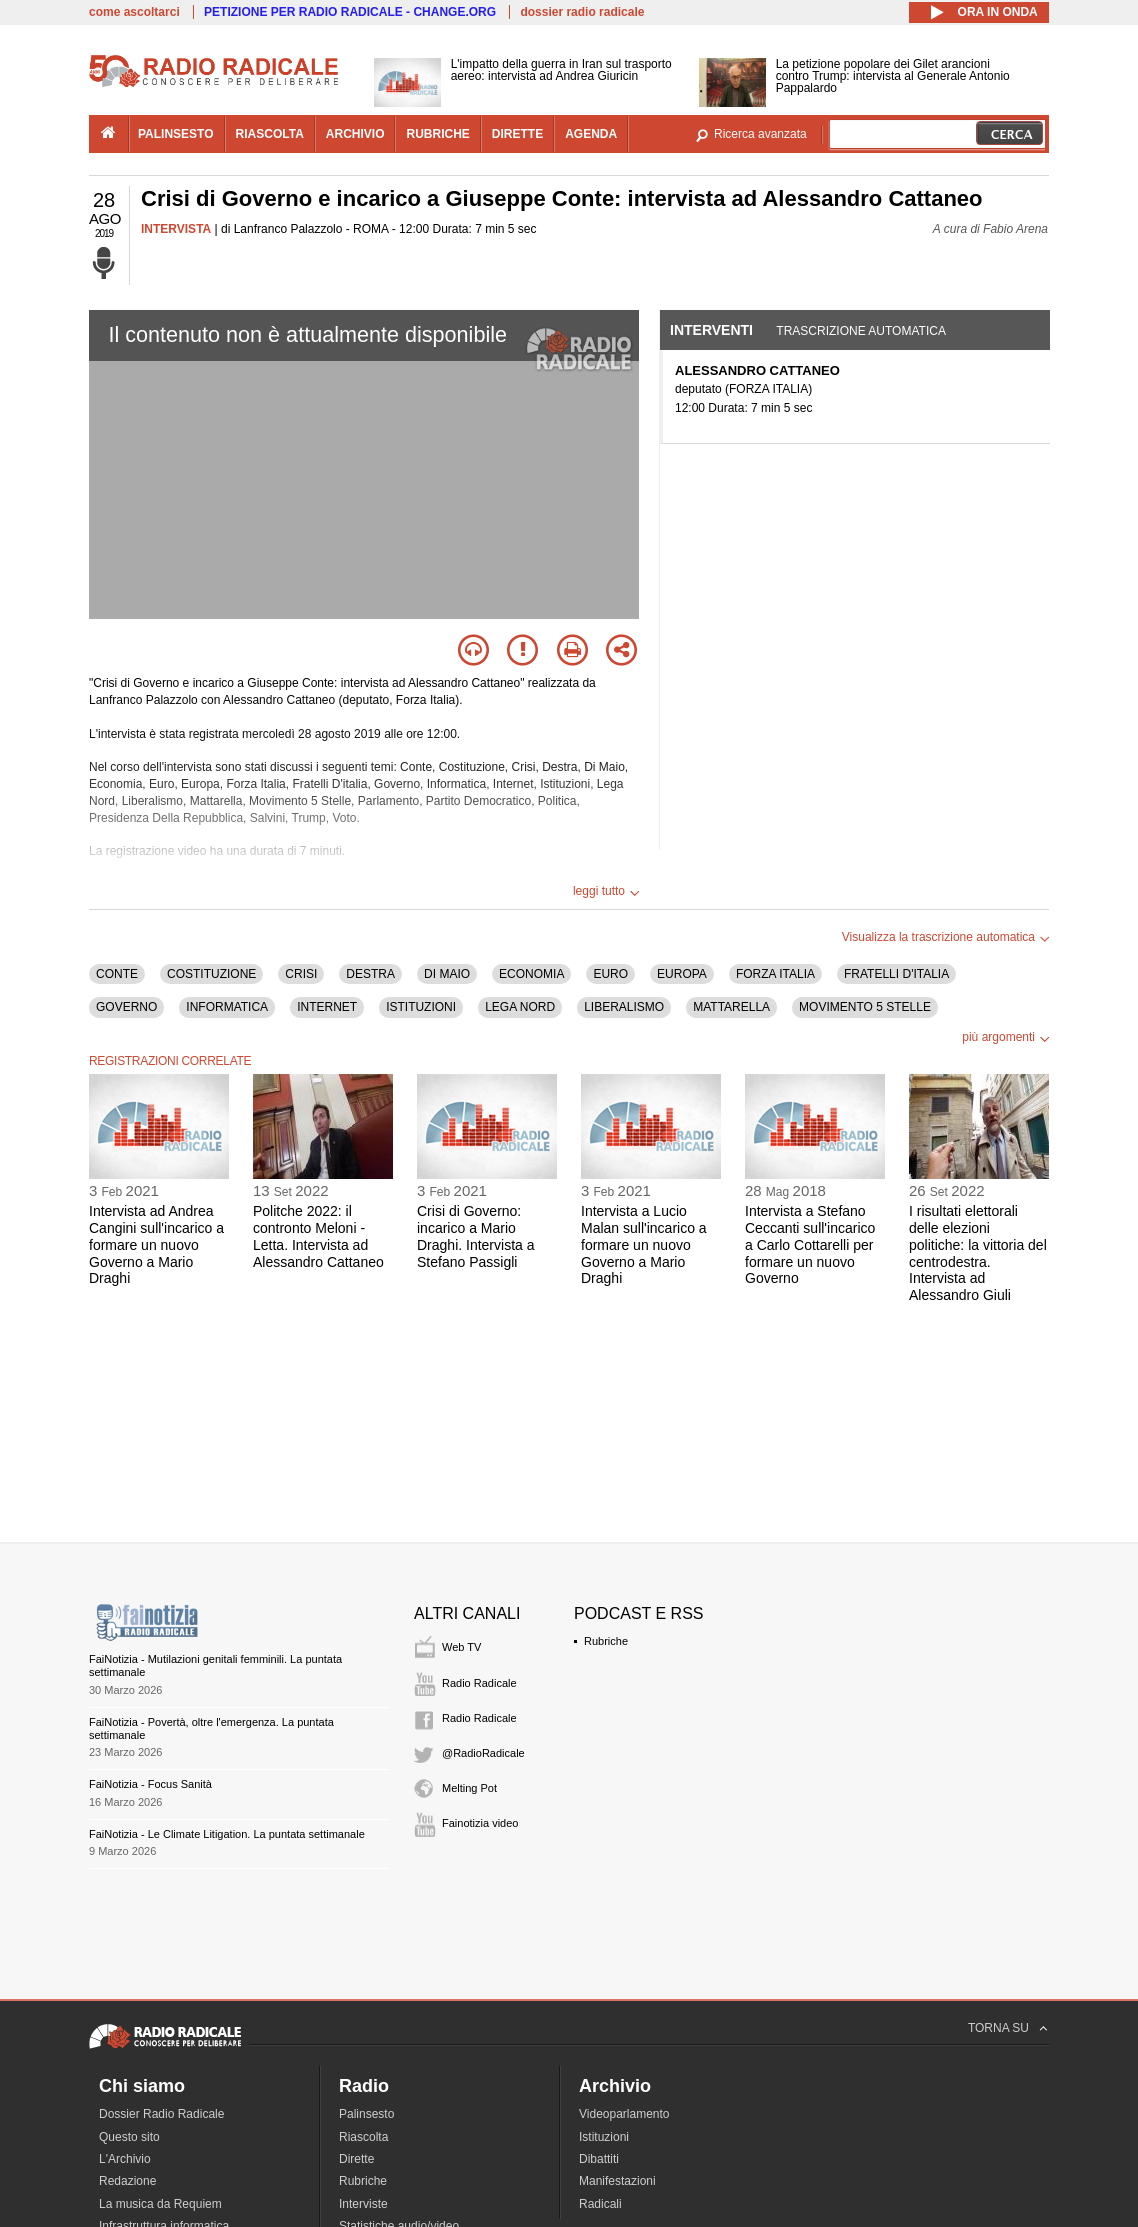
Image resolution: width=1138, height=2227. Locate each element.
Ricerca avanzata (760, 134)
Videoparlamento (624, 2114)
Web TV (461, 1647)
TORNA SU (998, 2028)
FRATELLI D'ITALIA (896, 974)
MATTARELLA (731, 1007)
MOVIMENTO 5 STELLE (865, 1007)
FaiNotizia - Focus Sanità (150, 1784)
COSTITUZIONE (211, 974)
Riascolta (363, 2137)
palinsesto (176, 134)
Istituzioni (604, 2137)
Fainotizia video (480, 1823)
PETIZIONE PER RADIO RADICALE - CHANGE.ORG (350, 12)
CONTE (117, 974)
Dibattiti (599, 2159)
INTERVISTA (176, 229)
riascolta (270, 134)
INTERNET (327, 1007)
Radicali (600, 2204)
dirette (517, 134)
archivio (355, 134)
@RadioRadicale (483, 1753)
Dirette (356, 2159)
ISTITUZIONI (421, 1007)
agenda (591, 134)
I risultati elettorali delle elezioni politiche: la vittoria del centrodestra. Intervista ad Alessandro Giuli (978, 1253)
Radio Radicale (479, 1683)
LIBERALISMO (624, 1007)
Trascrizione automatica (861, 331)
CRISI (301, 974)
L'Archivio (125, 2159)
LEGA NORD (520, 1007)
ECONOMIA (531, 974)
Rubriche (606, 1641)
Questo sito (129, 2137)
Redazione (127, 2181)
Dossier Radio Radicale (161, 2114)
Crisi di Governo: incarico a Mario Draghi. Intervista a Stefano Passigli (476, 1236)
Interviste (363, 2204)
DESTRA (370, 974)
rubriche (437, 134)
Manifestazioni (617, 2181)
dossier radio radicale (582, 12)
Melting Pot (469, 1788)
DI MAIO (447, 974)
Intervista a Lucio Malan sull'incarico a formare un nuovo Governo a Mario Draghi (644, 1244)
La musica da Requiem (160, 2204)
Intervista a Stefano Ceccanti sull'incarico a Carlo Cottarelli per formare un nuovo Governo (810, 1244)
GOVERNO (126, 1007)
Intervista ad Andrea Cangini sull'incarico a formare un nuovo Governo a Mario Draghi (156, 1244)
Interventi (711, 330)
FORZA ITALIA (775, 974)
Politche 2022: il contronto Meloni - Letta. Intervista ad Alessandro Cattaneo (318, 1236)
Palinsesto (366, 2114)
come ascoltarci (134, 12)
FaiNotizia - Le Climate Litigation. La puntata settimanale (227, 1834)
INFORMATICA (227, 1007)
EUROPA (682, 974)
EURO (610, 974)
